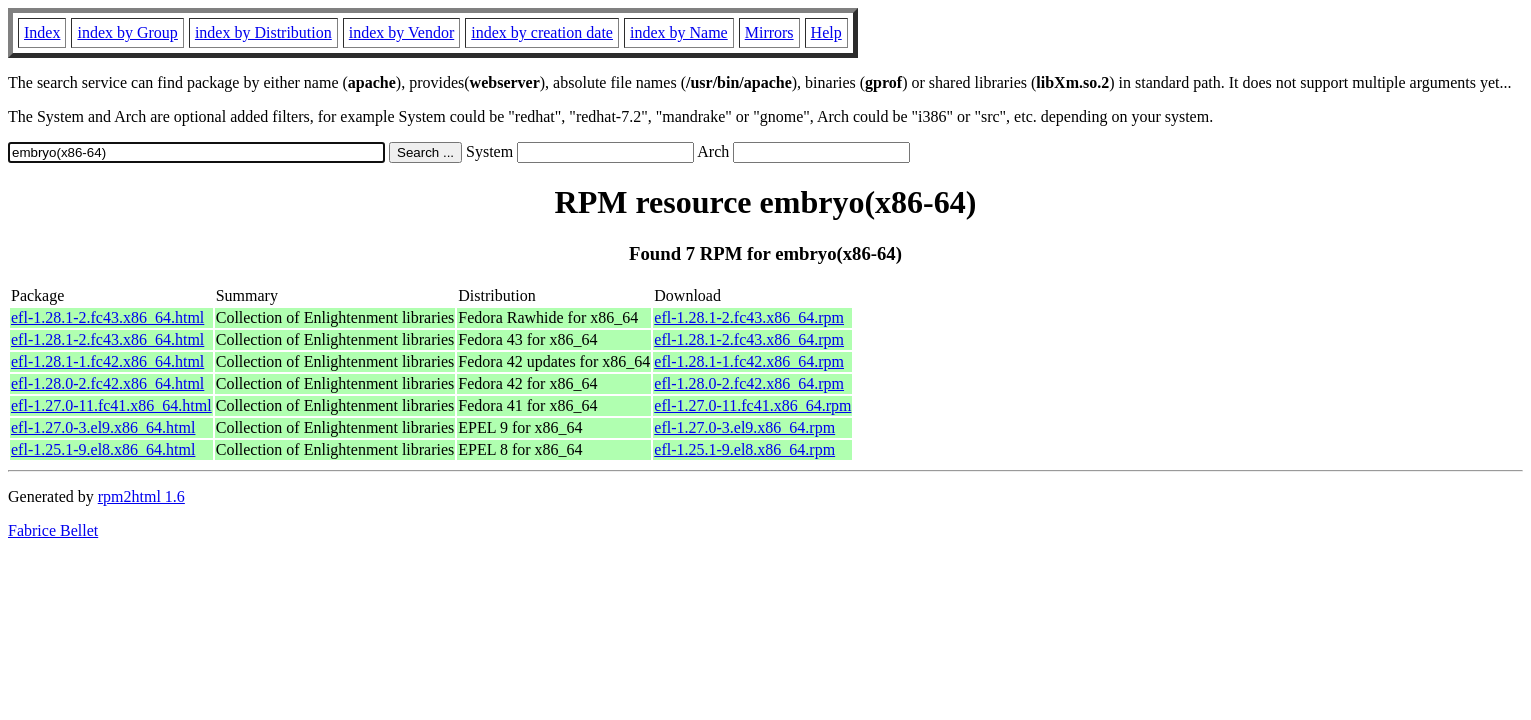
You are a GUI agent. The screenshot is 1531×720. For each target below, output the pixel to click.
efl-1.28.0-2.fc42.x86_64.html (107, 383)
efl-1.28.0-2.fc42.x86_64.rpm (749, 383)
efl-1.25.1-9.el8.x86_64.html (103, 449)
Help (826, 32)
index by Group (127, 32)
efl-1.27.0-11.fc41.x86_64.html (111, 405)
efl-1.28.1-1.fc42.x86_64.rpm (749, 361)
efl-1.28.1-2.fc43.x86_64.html (107, 317)
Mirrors (769, 32)
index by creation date (542, 32)
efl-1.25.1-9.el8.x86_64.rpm (744, 449)
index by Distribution (263, 32)
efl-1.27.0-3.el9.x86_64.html (103, 427)
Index (42, 32)
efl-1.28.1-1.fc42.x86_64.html (107, 361)
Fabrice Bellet (53, 530)
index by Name (679, 32)
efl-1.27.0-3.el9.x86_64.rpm (744, 427)
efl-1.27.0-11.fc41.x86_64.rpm (752, 405)
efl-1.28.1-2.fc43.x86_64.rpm (749, 317)
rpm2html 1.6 (141, 496)
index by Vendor (401, 32)
